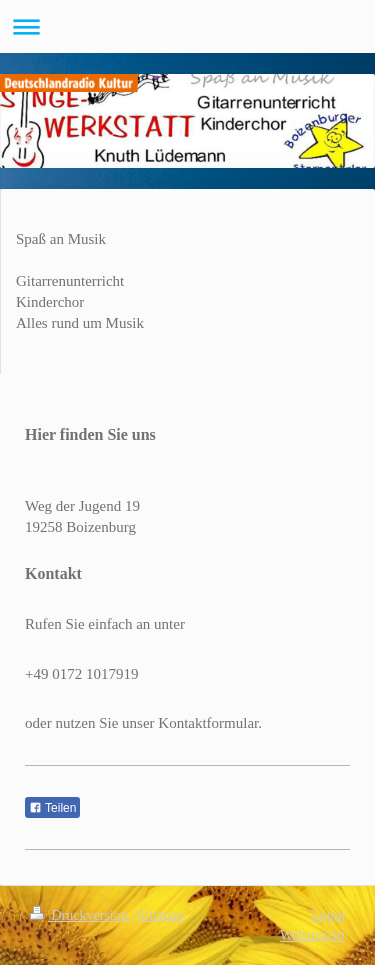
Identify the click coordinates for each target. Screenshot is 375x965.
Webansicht (312, 935)
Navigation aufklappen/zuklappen (187, 26)
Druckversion (80, 915)
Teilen (52, 808)
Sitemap (161, 915)
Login (328, 915)
